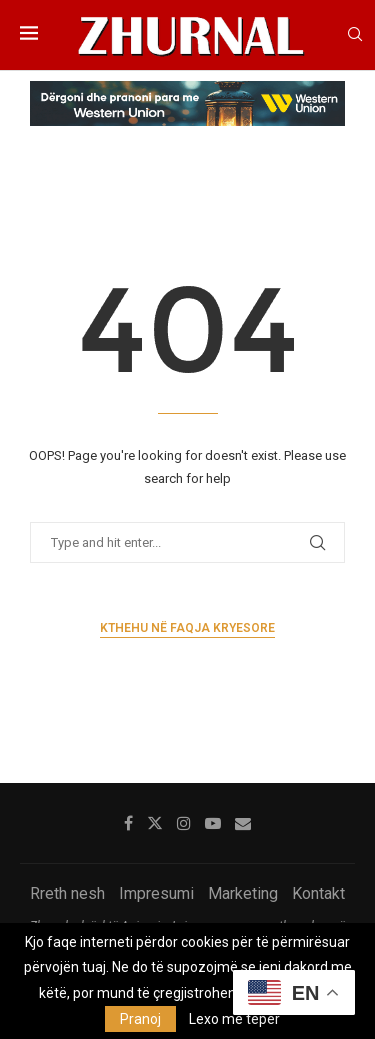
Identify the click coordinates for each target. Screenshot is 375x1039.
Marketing (243, 893)
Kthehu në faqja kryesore (187, 628)
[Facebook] (128, 823)
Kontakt (318, 893)
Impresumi (156, 893)
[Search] (355, 35)
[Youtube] (213, 823)
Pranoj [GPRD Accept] (140, 1019)
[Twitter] (155, 823)
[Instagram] (184, 823)
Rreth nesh (67, 893)
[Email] (243, 823)
